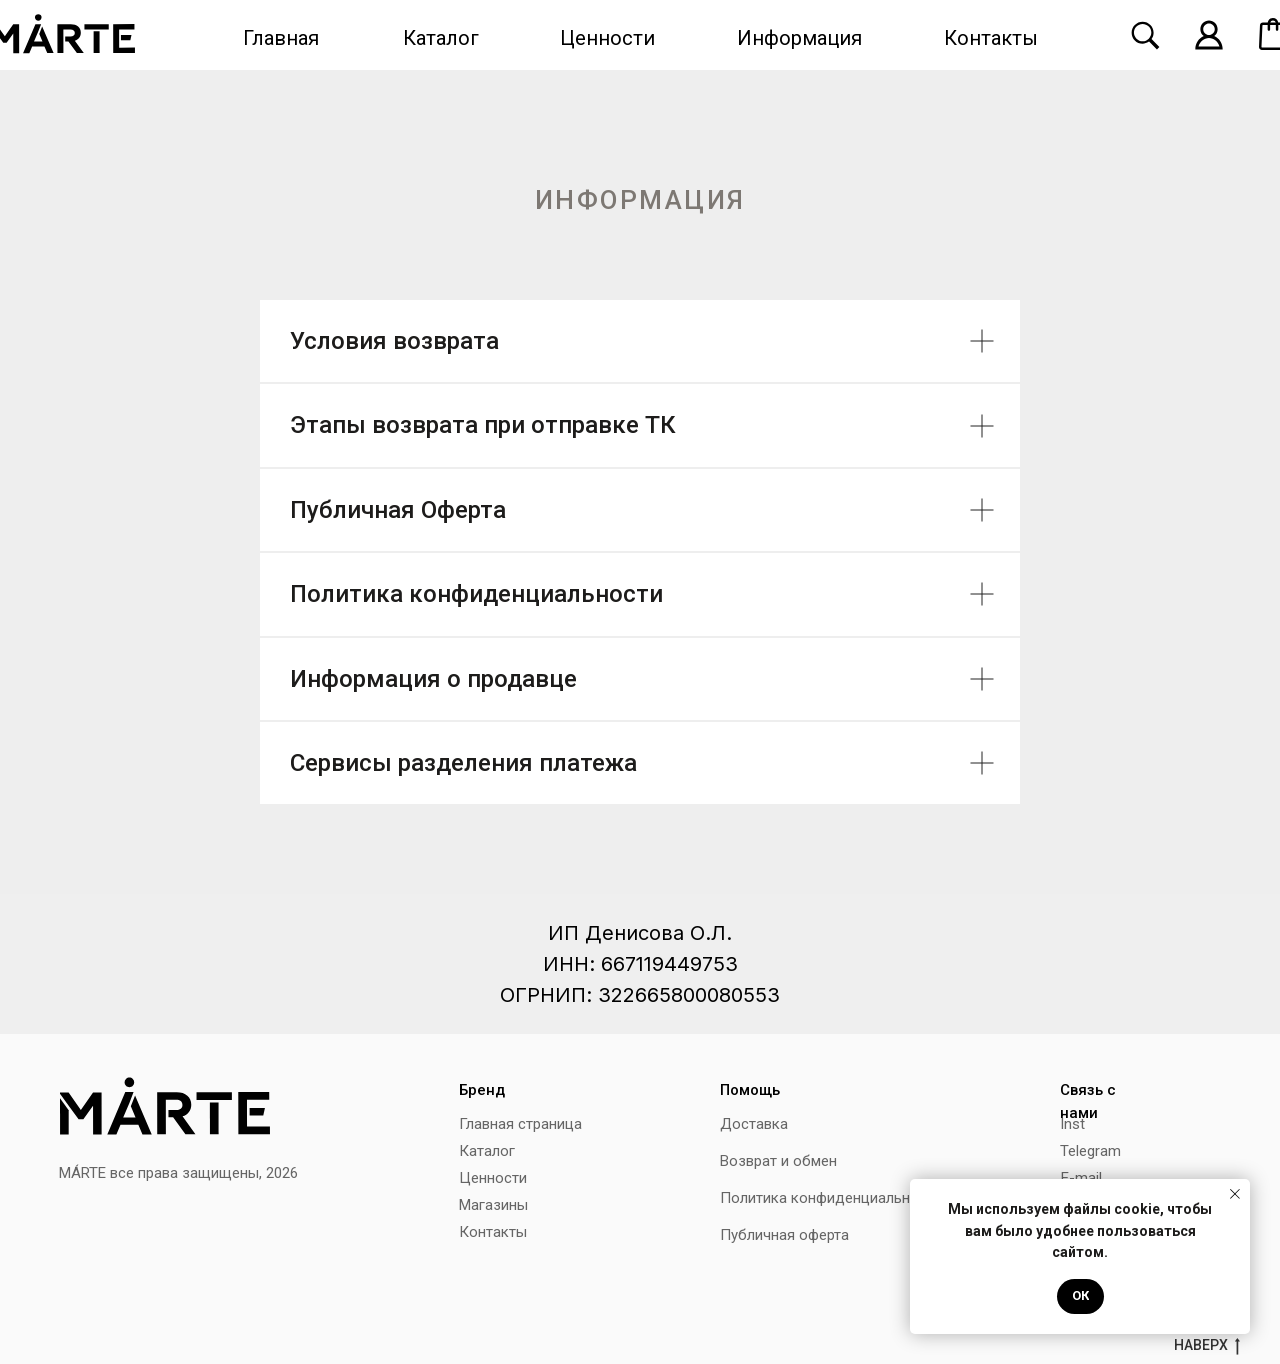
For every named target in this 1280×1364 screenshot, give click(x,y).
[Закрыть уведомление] (1235, 1194)
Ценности (607, 38)
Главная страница (520, 1124)
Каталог (441, 38)
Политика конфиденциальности (831, 1198)
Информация (799, 38)
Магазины (493, 1205)
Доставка (754, 1124)
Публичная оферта (784, 1235)
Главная (281, 38)
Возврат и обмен (778, 1161)
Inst (1072, 1124)
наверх (1207, 1346)
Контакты (991, 38)
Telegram (1090, 1151)
